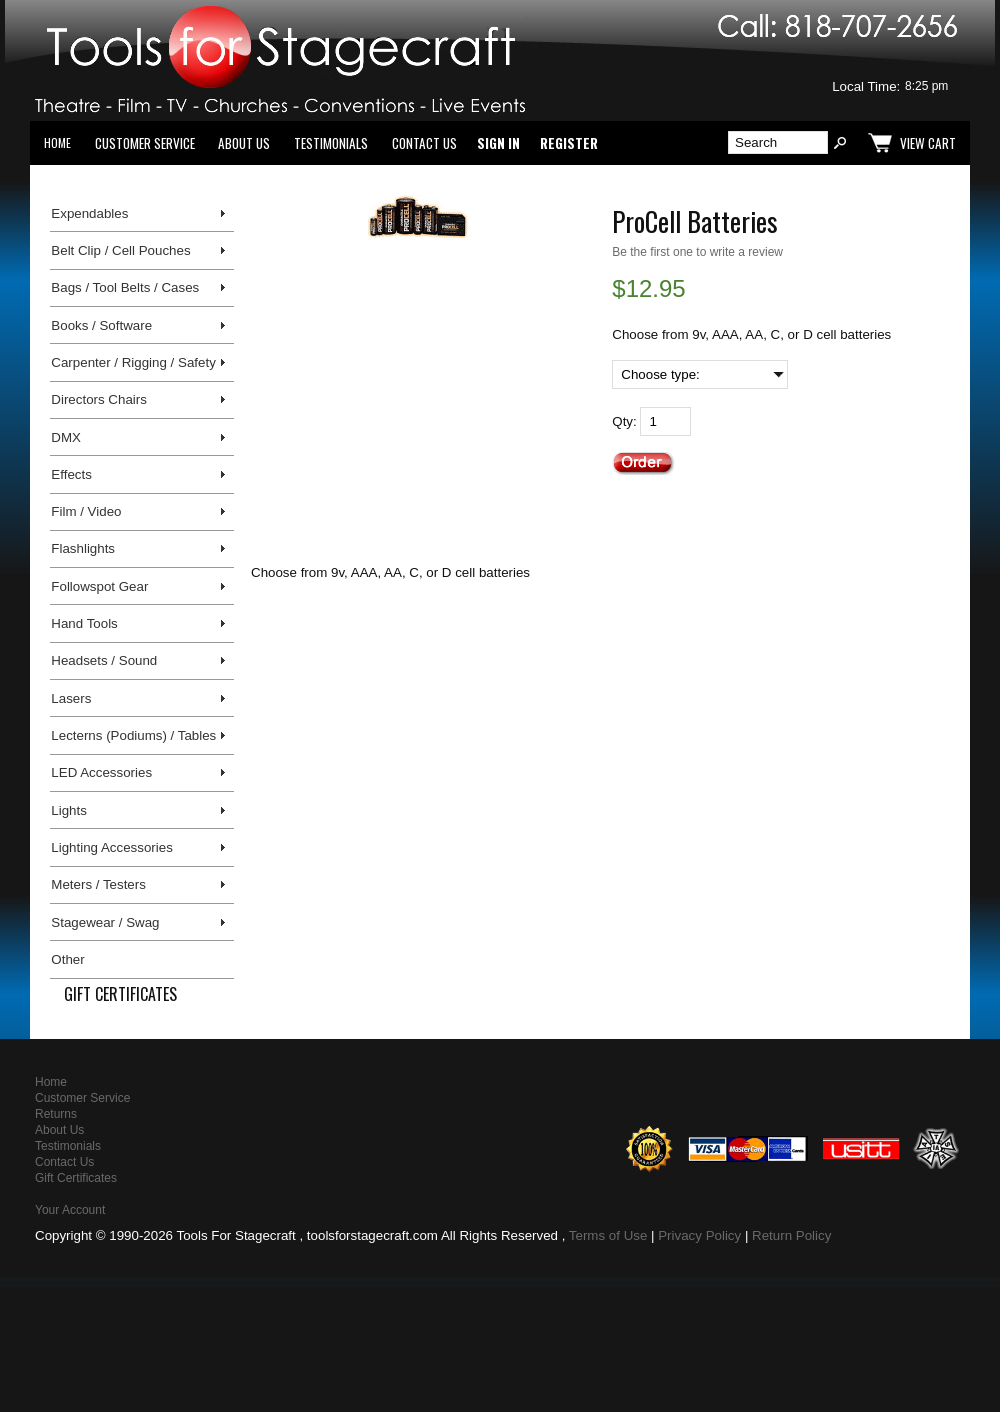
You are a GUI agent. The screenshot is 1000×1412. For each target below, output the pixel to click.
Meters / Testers (98, 884)
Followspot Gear (99, 586)
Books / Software (101, 325)
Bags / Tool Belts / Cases (125, 287)
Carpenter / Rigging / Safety (133, 362)
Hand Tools (84, 623)
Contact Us (424, 143)
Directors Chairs (99, 399)
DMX (66, 437)
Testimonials (331, 143)
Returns (56, 1114)
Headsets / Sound (104, 660)
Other (67, 959)
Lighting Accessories (112, 847)
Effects (71, 474)
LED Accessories (101, 772)
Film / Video (86, 511)
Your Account (70, 1210)
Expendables (89, 213)
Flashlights (83, 548)
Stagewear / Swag (105, 922)
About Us (244, 143)
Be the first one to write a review (697, 252)
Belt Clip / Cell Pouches (120, 250)
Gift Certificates (120, 994)
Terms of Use (608, 1235)
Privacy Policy (699, 1235)
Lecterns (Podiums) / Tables (133, 735)
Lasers (71, 698)
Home (57, 142)
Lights (69, 810)
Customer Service (145, 143)
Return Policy (791, 1235)
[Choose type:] (700, 374)
